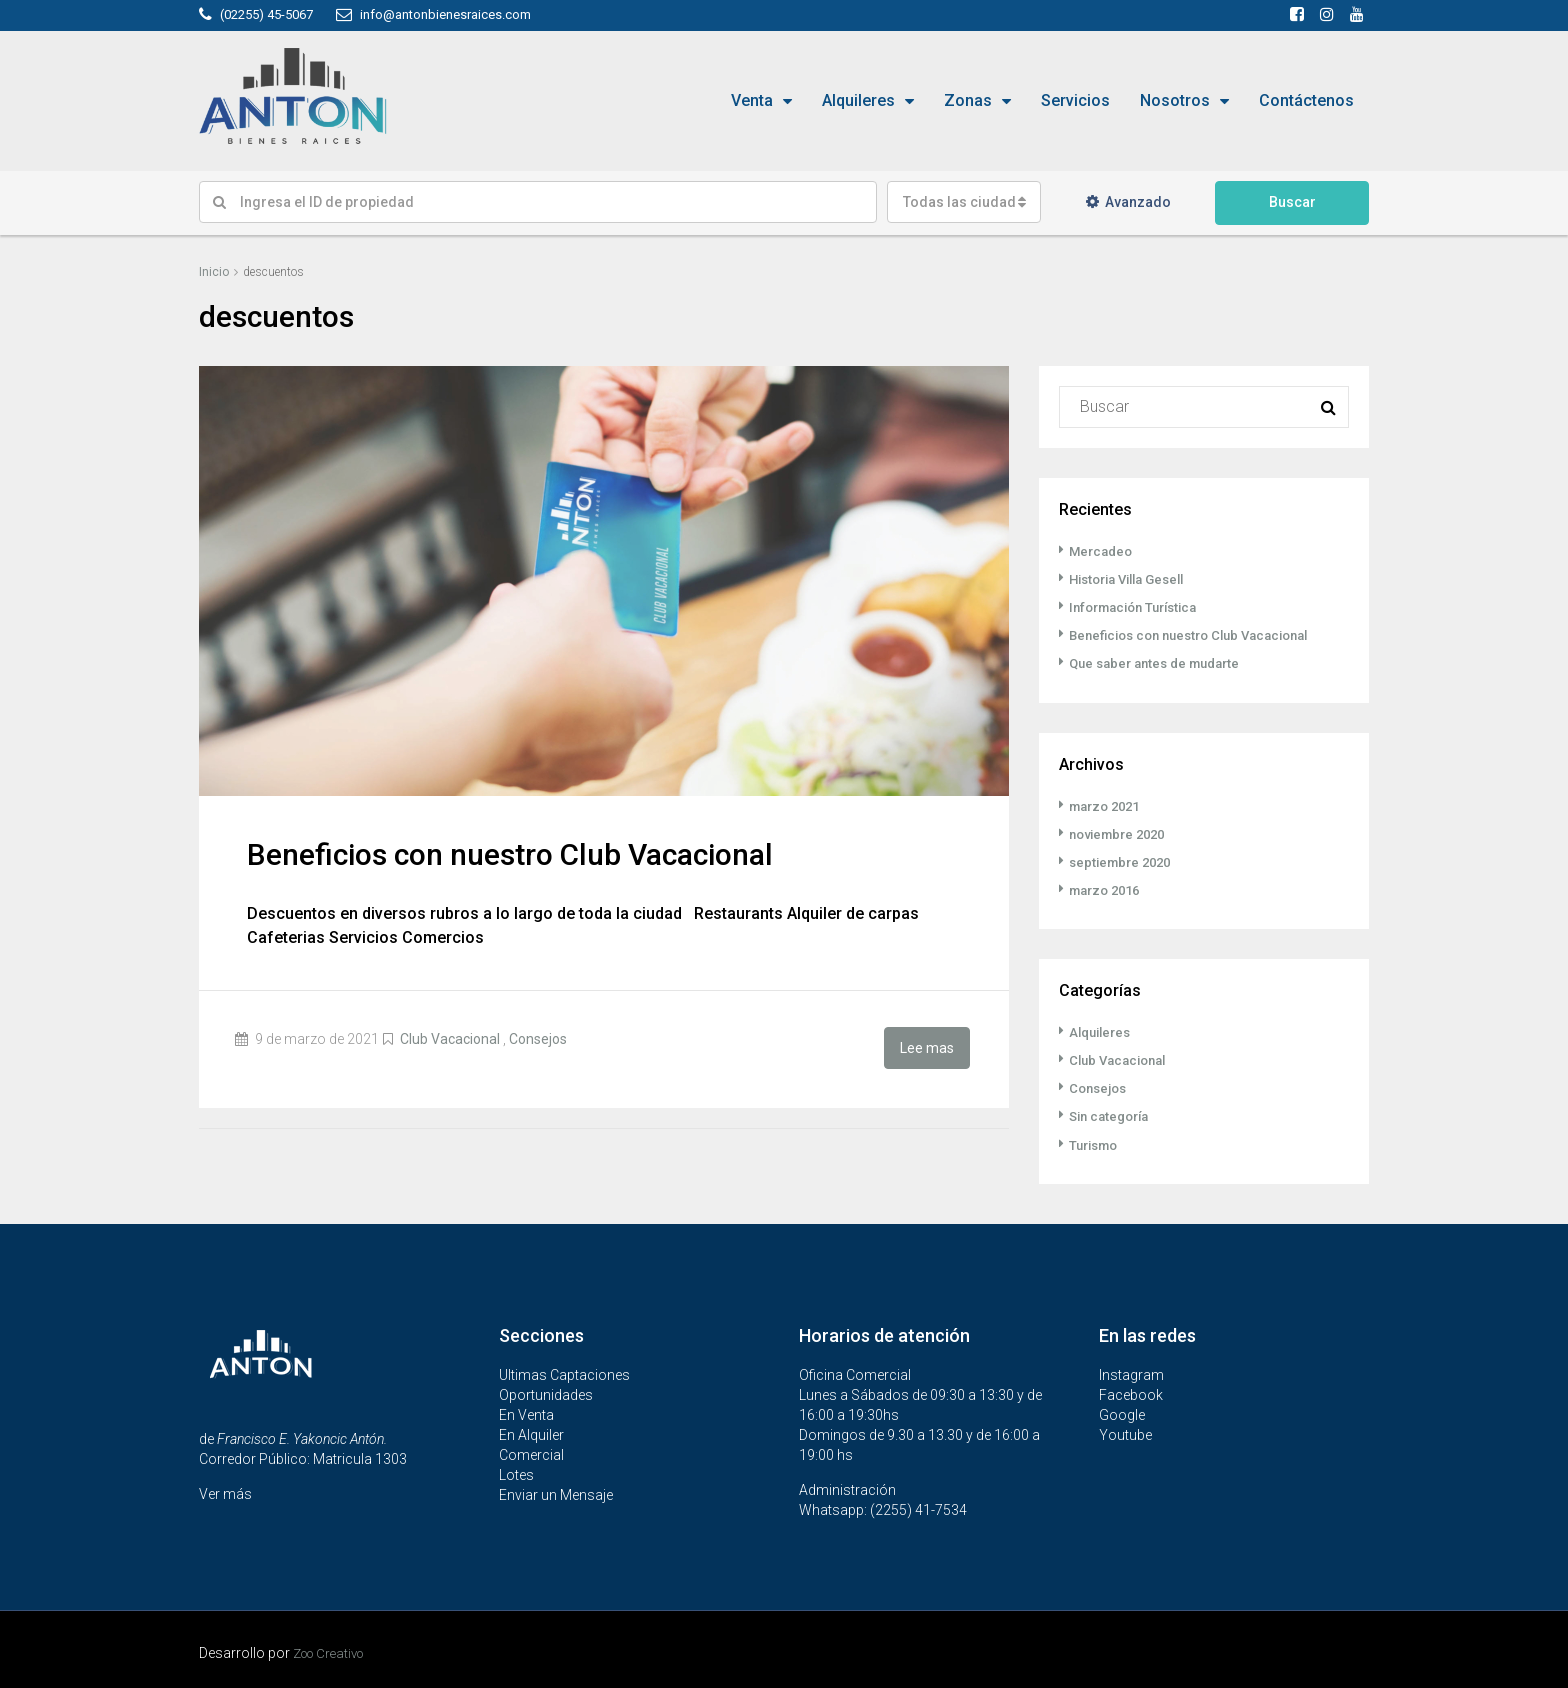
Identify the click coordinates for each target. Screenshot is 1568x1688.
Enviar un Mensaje (556, 1493)
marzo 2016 (1108, 889)
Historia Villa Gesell (1134, 579)
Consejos (538, 1039)
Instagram (1131, 1373)
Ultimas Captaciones (564, 1373)
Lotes (516, 1473)
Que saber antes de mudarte (1161, 663)
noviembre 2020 (1122, 833)
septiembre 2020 (1124, 861)
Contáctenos (1306, 100)
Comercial (531, 1453)
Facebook (1131, 1393)
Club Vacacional (450, 1039)
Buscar (1292, 202)
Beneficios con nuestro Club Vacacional (510, 854)
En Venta (526, 1413)
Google (1122, 1413)
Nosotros (1175, 100)
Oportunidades (546, 1393)
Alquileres (858, 100)
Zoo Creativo (334, 1651)
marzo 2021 (1108, 805)
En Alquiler (531, 1433)
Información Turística (1140, 607)
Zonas (968, 100)
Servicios (1075, 100)
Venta (752, 100)
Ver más (225, 1492)
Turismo (1096, 1143)
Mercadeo (1103, 551)
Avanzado (1128, 202)
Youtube (1125, 1433)
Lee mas (927, 1046)
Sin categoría (1113, 1115)
